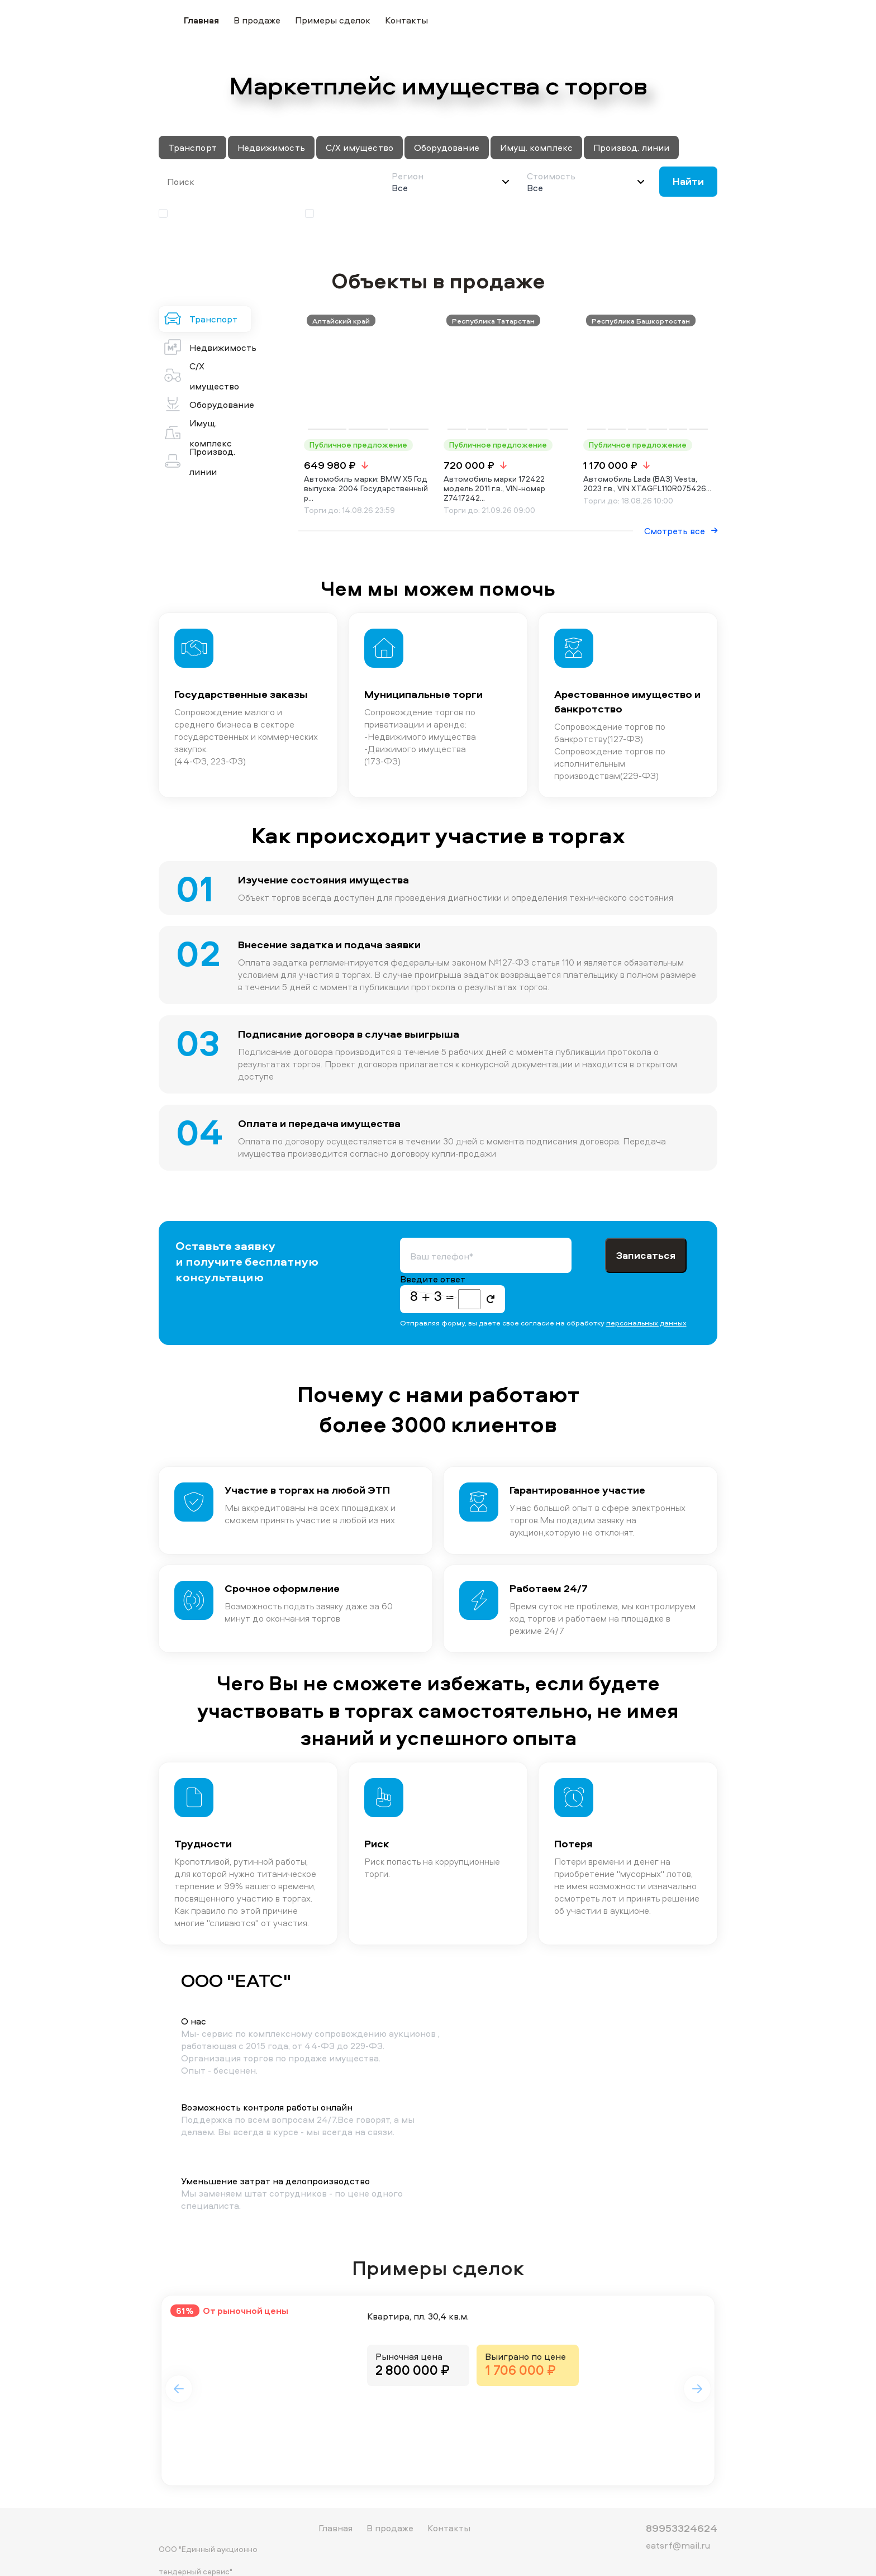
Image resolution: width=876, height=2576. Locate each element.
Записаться (645, 1225)
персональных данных (646, 1292)
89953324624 (681, 2510)
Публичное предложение (220, 213)
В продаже (257, 20)
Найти (688, 181)
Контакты (406, 20)
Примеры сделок (332, 20)
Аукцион (330, 213)
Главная (201, 20)
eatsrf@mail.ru (678, 2527)
